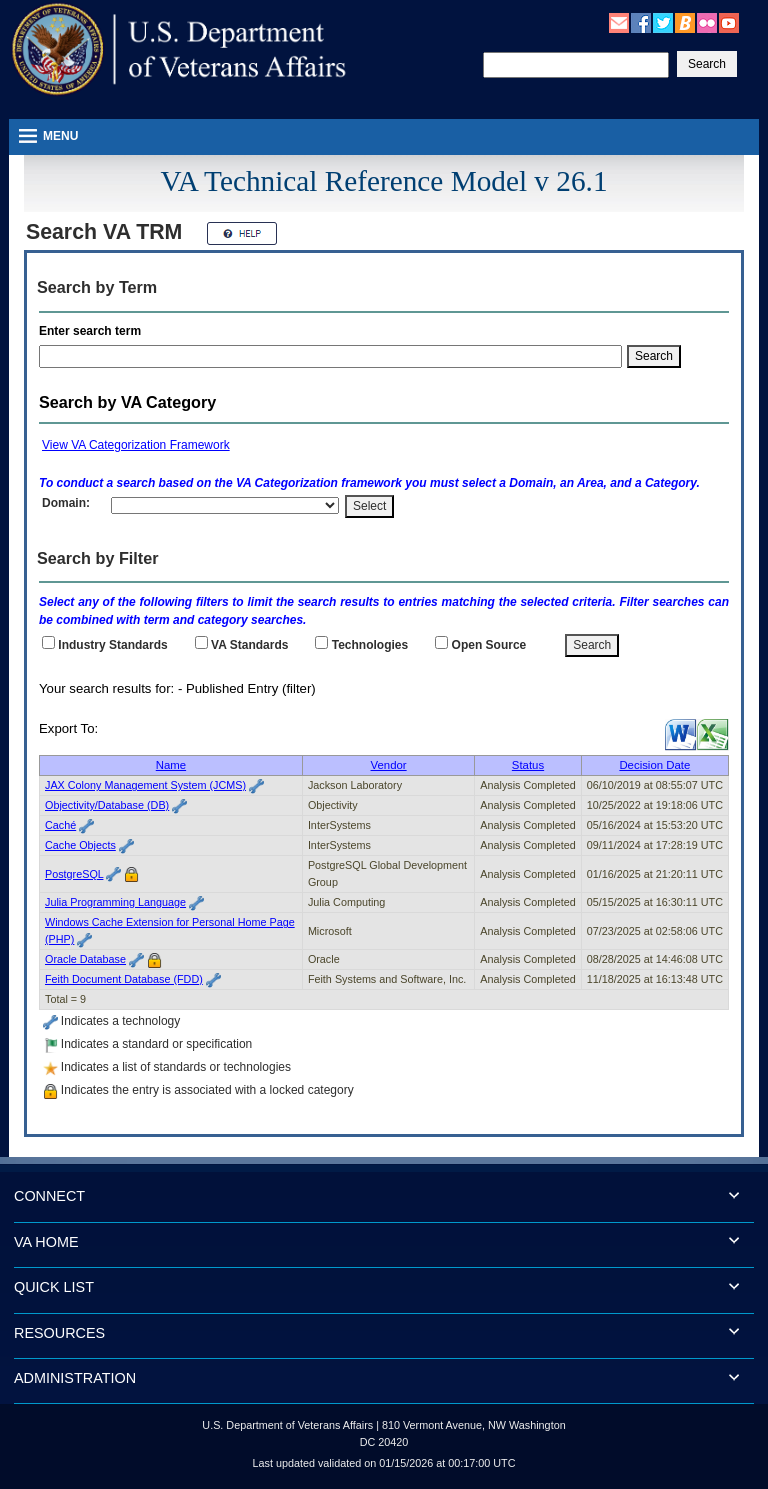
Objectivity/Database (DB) (107, 805)
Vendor (389, 765)
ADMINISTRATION (75, 1378)
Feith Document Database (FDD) (124, 979)
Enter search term (93, 331)
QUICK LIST (54, 1287)
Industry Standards (112, 645)
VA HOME (46, 1242)
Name (171, 765)
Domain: (66, 503)
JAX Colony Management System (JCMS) (145, 785)
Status (528, 765)
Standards (249, 645)
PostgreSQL (74, 874)
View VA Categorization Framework (136, 445)
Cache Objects (80, 845)
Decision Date (654, 765)
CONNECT (49, 1196)
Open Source (489, 645)
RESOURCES (59, 1333)
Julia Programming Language (115, 902)
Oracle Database (85, 959)
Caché (60, 825)
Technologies (370, 645)
